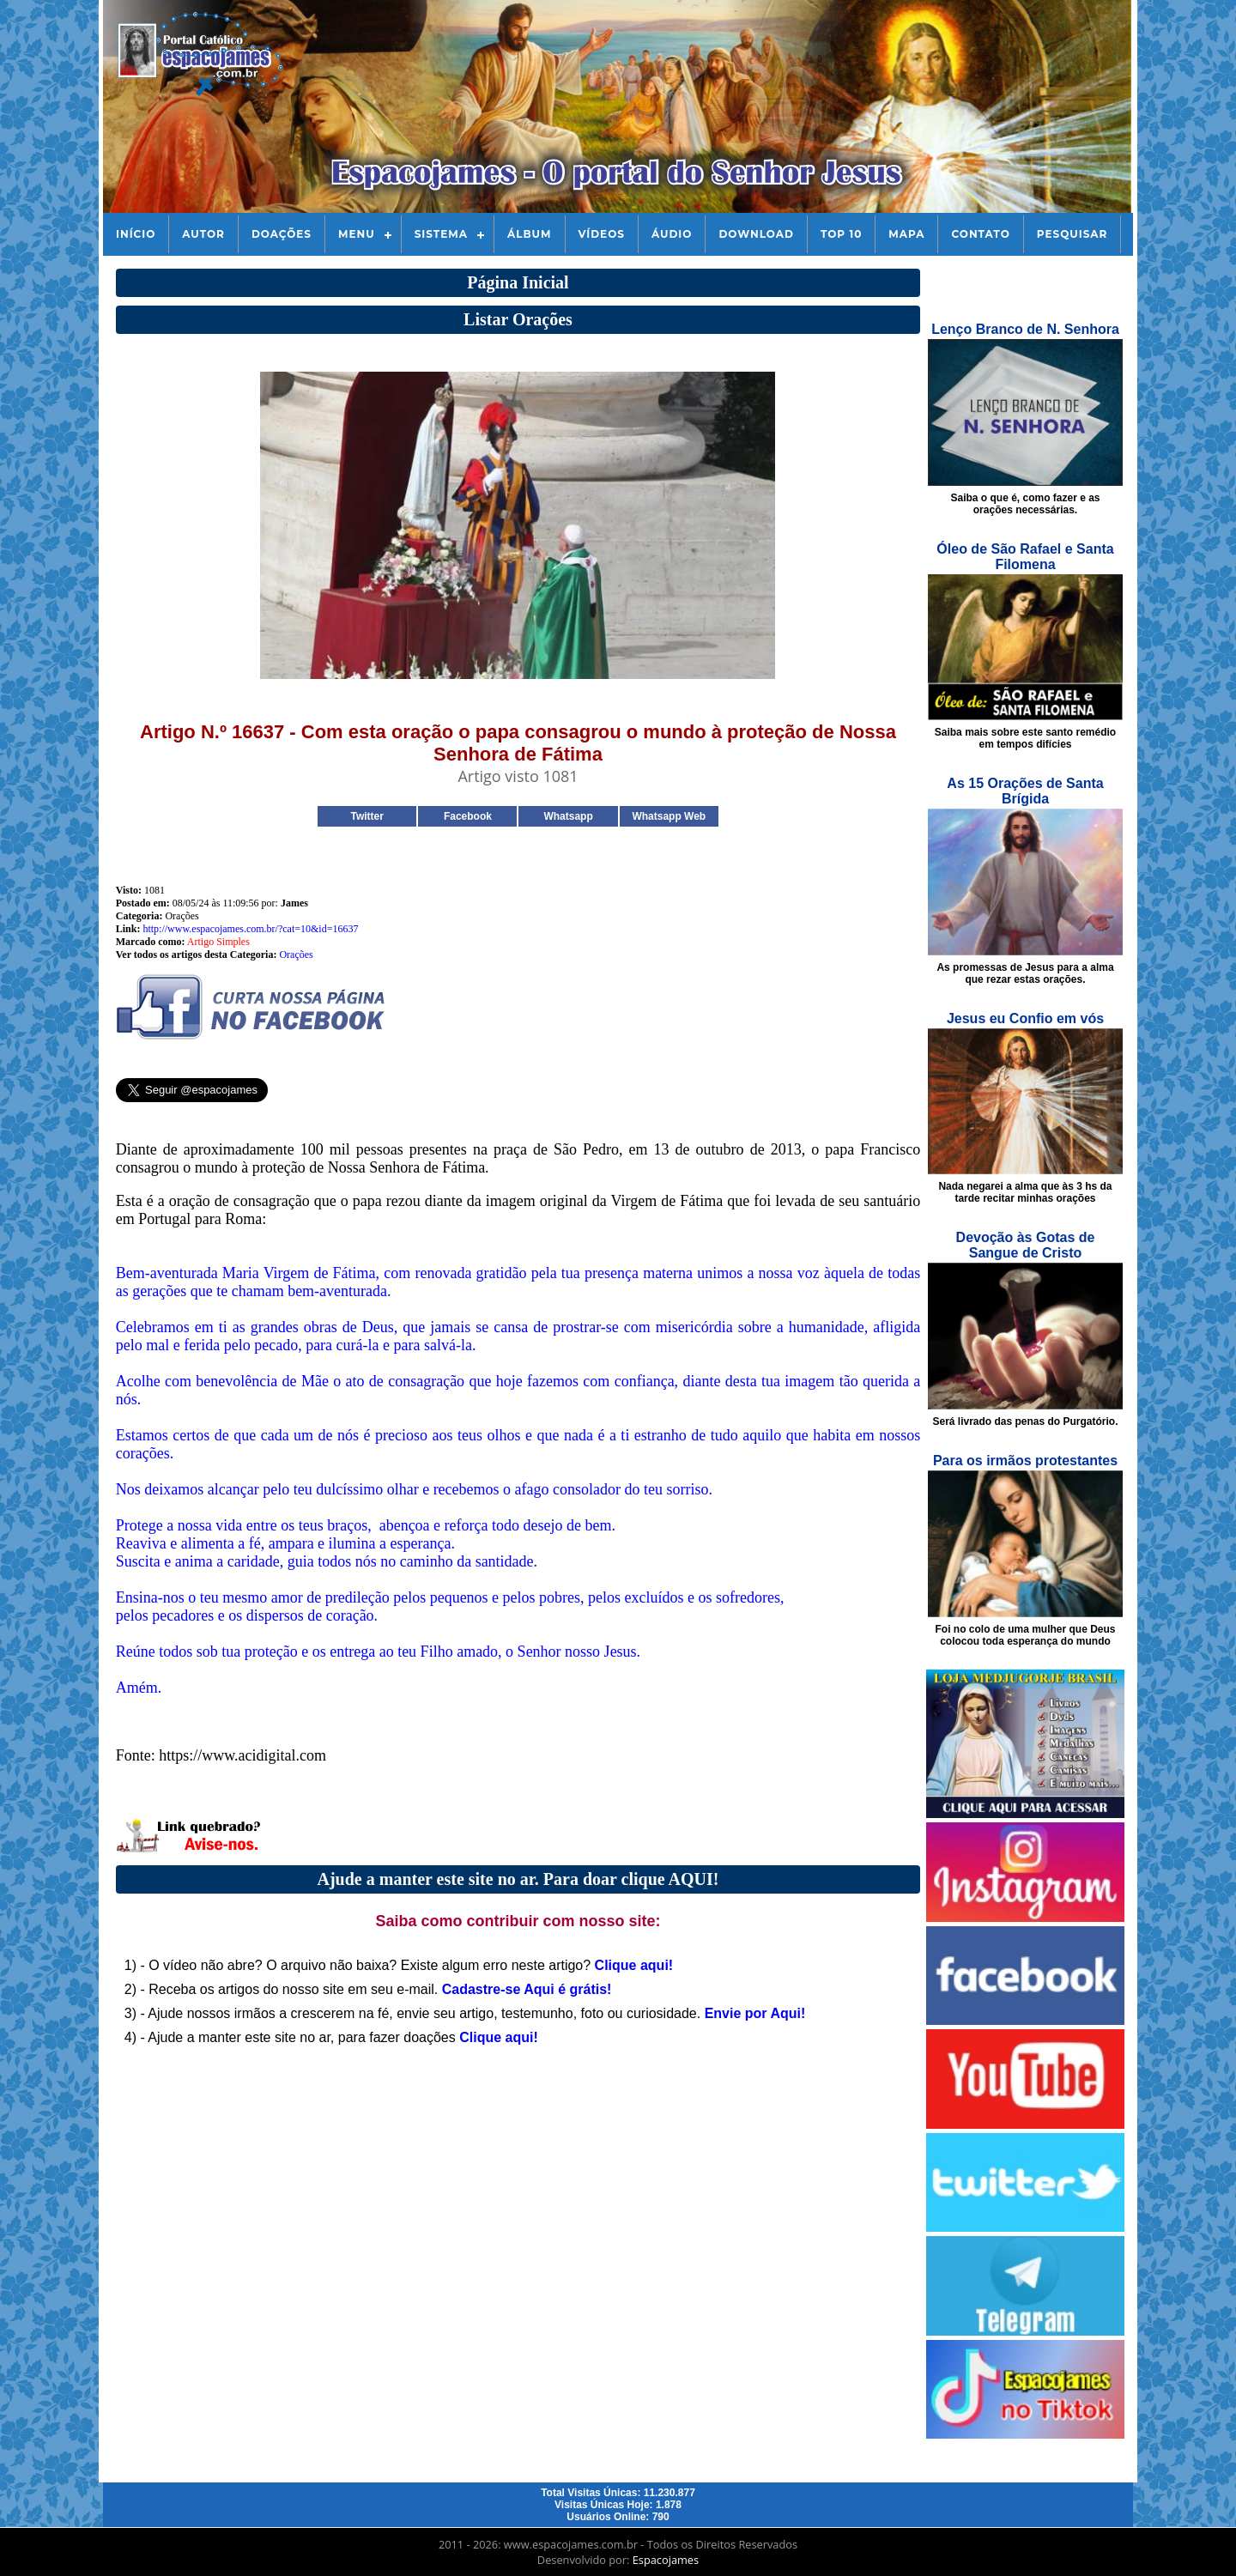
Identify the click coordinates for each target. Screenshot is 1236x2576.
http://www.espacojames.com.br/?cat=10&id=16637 (250, 929)
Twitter (366, 816)
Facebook (468, 816)
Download (755, 233)
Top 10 (841, 233)
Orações (295, 955)
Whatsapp (567, 816)
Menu (356, 233)
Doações (281, 233)
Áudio (671, 233)
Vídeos (602, 233)
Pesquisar (1072, 233)
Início (135, 233)
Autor (203, 233)
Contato (980, 233)
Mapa (906, 233)
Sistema (441, 233)
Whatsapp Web (669, 816)
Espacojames (666, 2559)
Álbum (529, 233)
